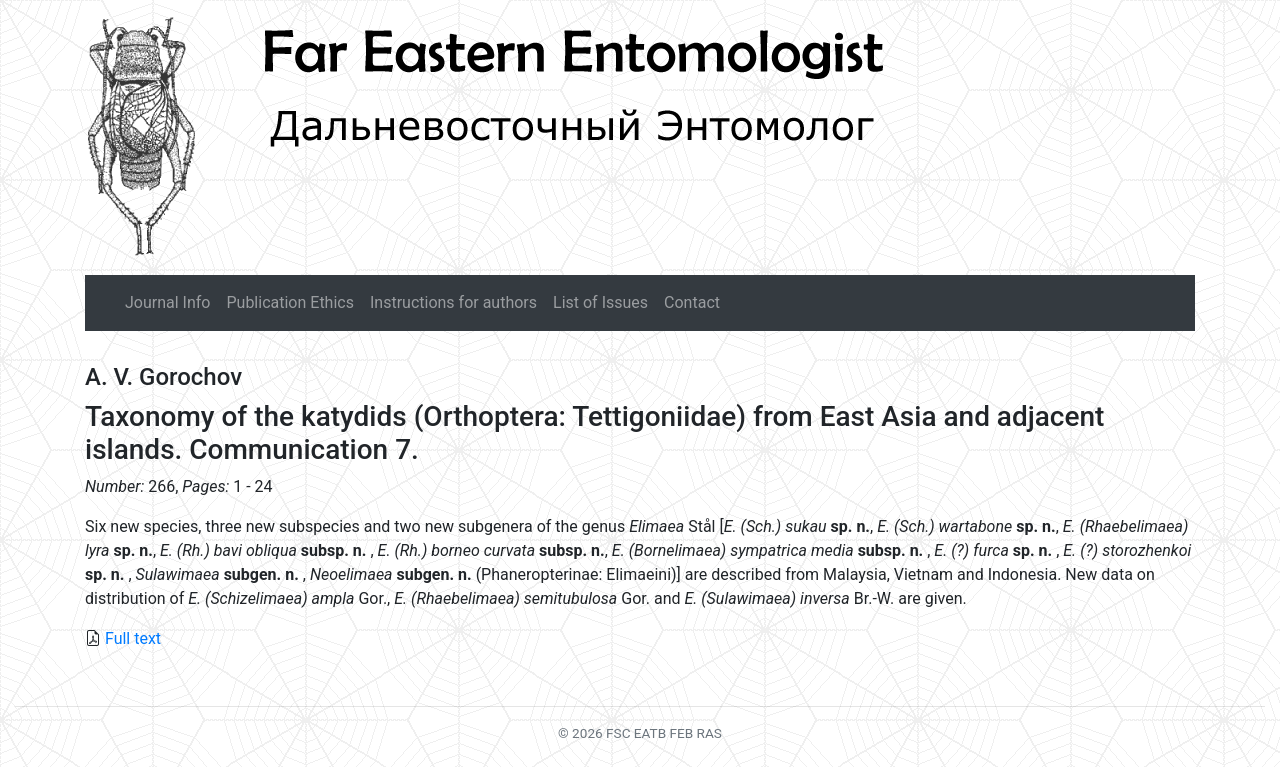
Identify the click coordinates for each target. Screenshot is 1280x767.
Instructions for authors (453, 302)
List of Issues (600, 302)
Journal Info (167, 302)
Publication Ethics (289, 302)
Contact (692, 302)
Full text (133, 638)
